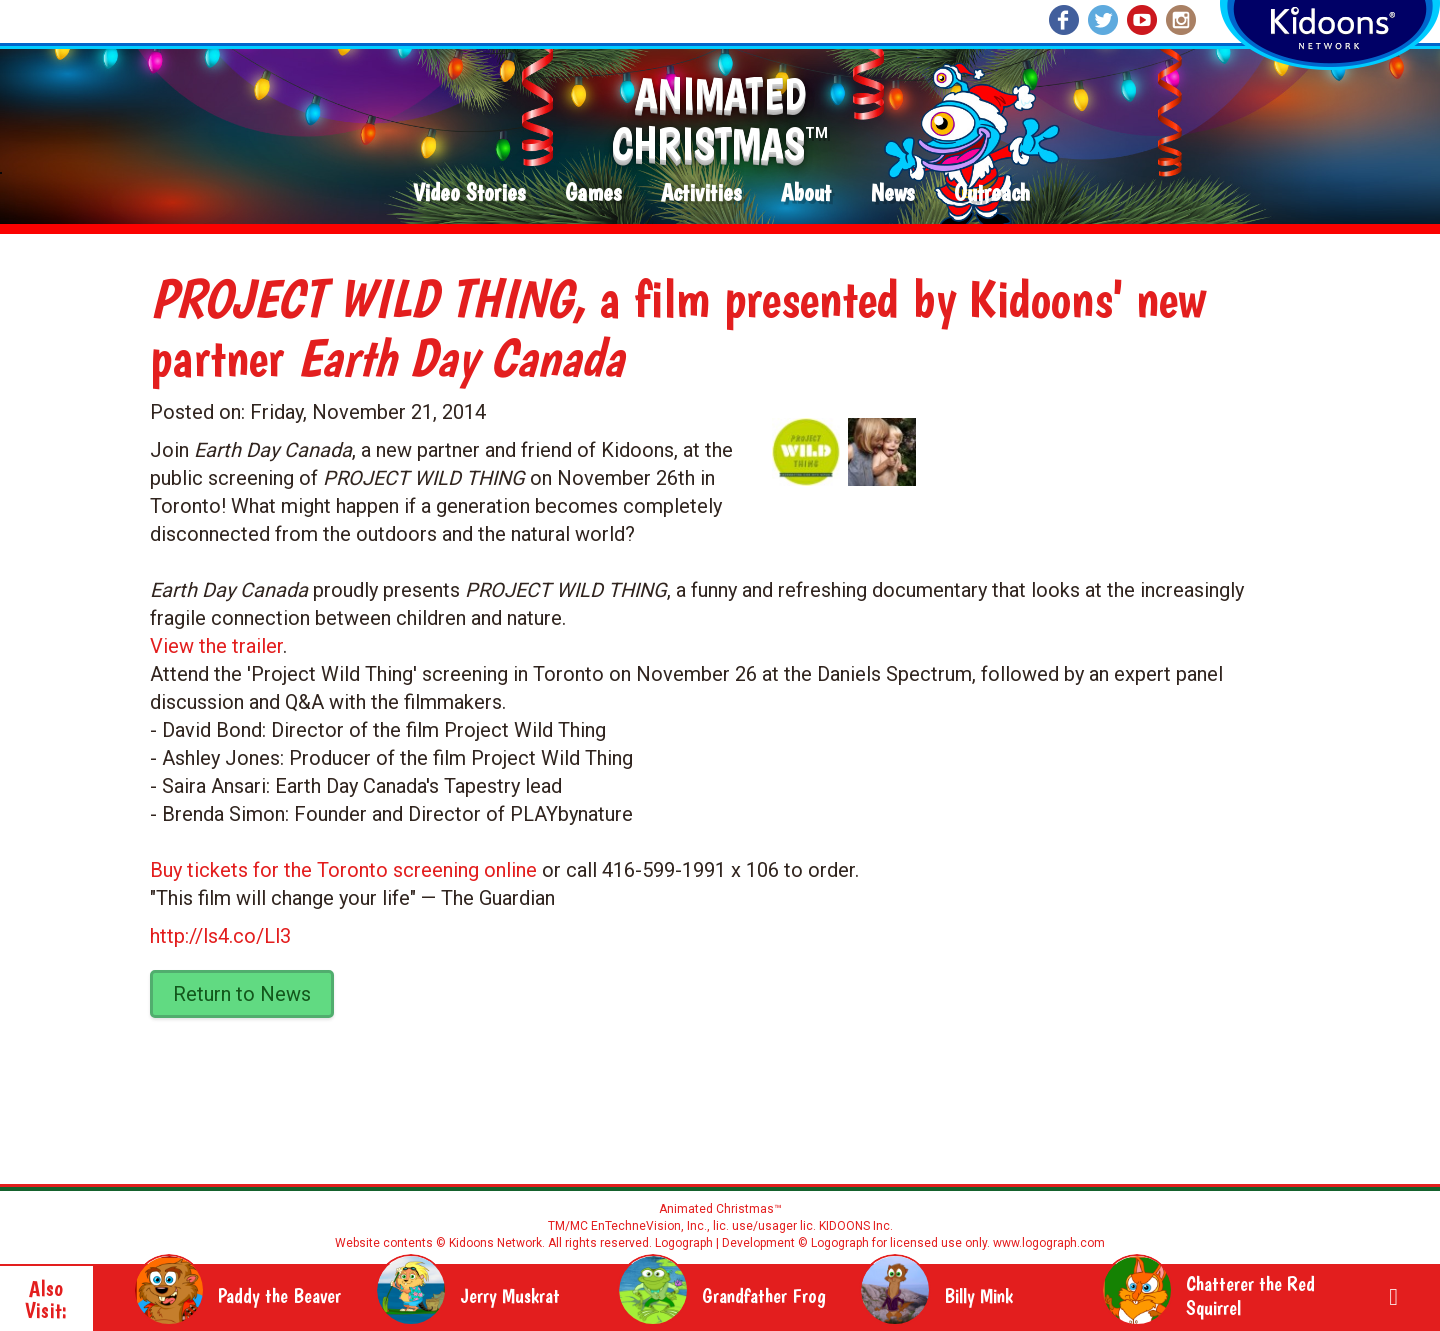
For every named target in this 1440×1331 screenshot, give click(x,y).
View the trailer (216, 646)
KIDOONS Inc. (856, 1226)
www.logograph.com (1047, 1243)
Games (593, 193)
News (892, 193)
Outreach (992, 193)
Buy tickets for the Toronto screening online (343, 870)
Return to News (242, 994)
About (806, 193)
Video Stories (469, 193)
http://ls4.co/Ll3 (220, 936)
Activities (701, 193)
